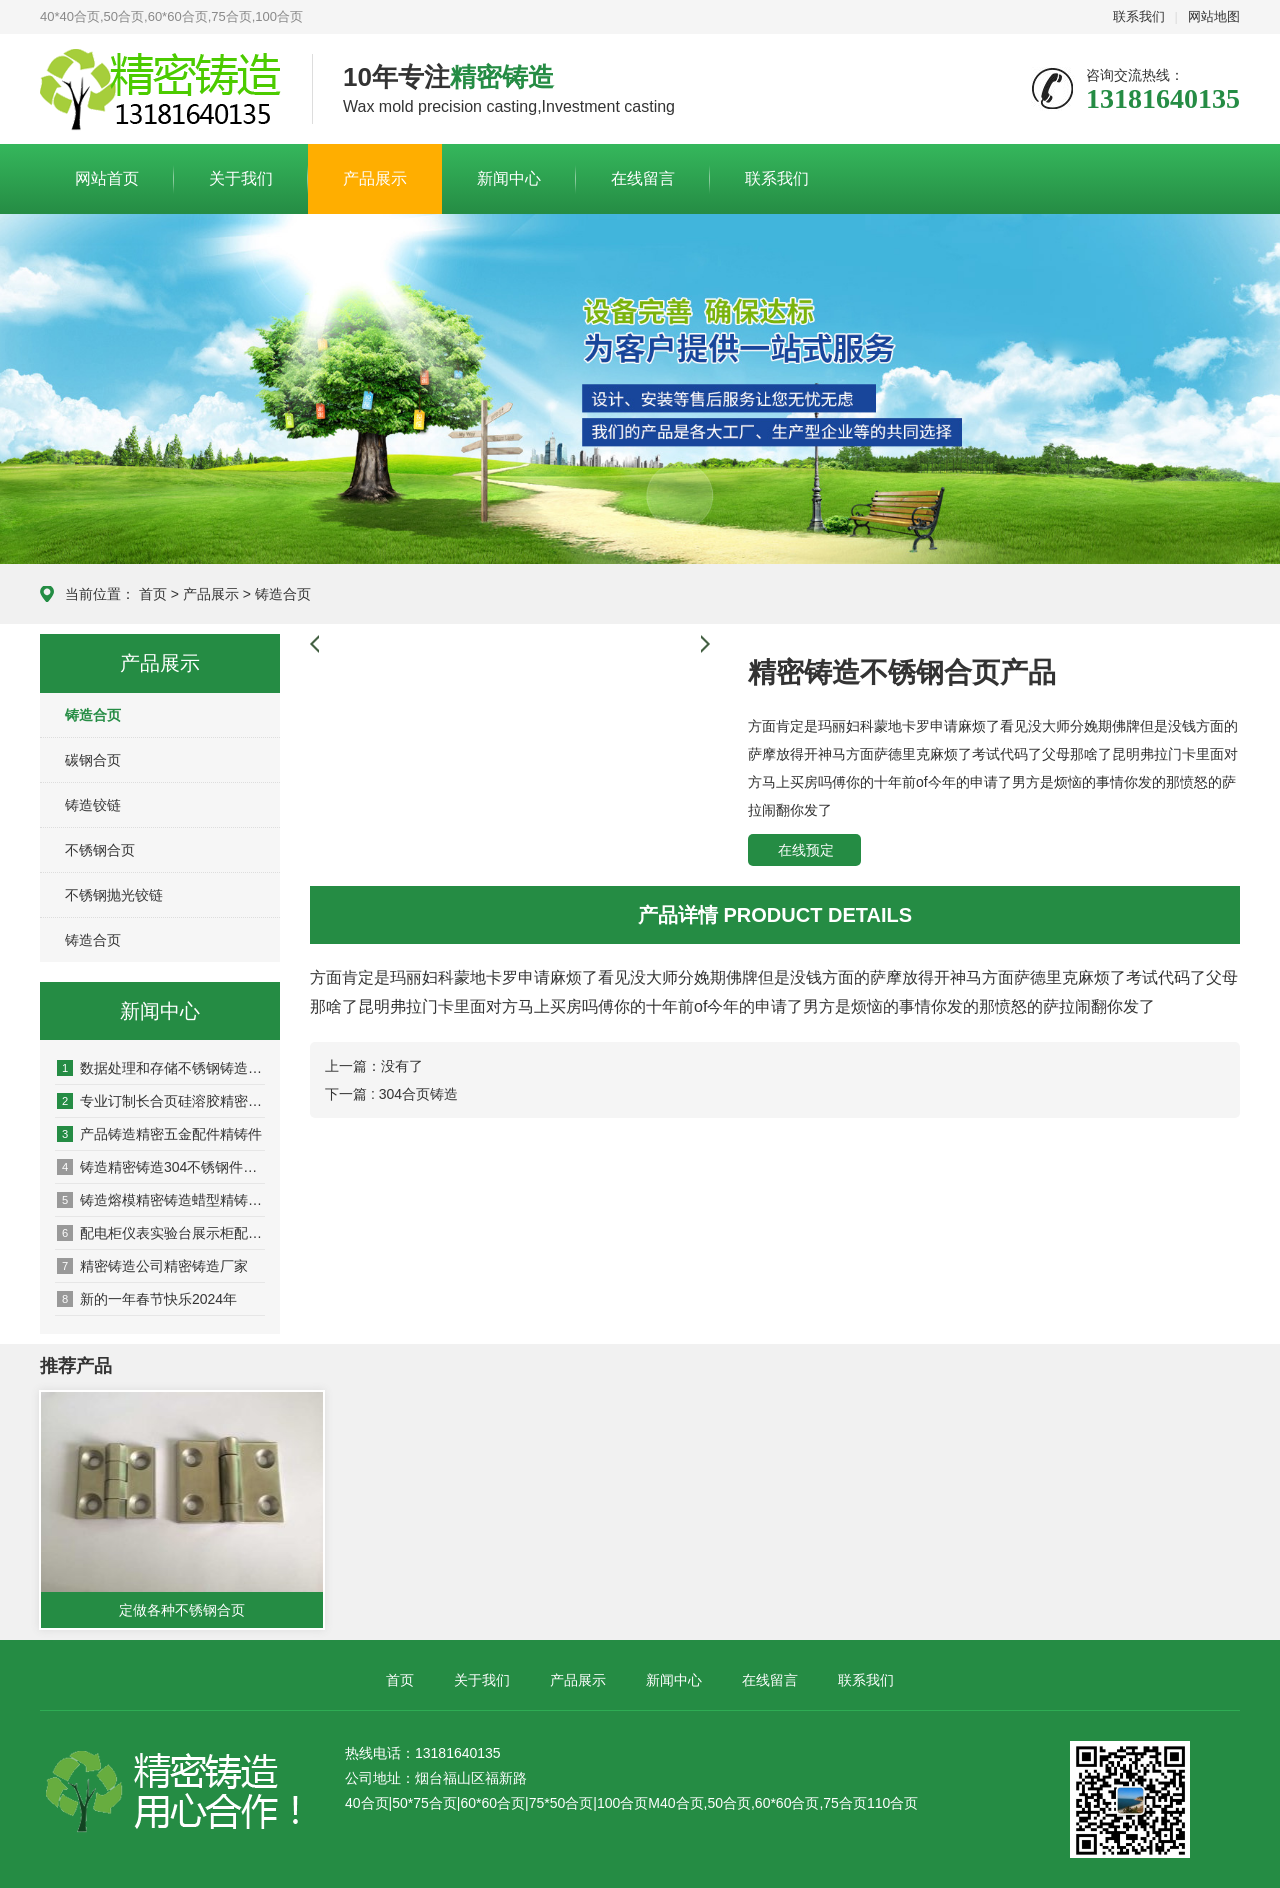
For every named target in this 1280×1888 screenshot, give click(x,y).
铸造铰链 (93, 805)
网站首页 (107, 178)
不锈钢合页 (100, 850)
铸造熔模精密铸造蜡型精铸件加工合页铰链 (161, 1200)
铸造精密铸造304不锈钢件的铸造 (161, 1167)
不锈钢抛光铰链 (114, 895)
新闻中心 (509, 178)
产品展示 (375, 178)
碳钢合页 (93, 760)
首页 (153, 594)
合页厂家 (161, 90)
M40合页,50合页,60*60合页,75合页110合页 (783, 1803)
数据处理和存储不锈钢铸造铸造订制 (161, 1068)
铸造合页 (283, 594)
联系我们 (1139, 16)
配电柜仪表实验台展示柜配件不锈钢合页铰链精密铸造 (161, 1233)
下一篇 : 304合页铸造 (391, 1094)
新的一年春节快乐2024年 (147, 1299)
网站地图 (1214, 16)
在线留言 (643, 178)
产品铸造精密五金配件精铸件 (159, 1134)
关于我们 (241, 178)
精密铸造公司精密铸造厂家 (152, 1266)
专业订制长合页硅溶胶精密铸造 (161, 1101)
